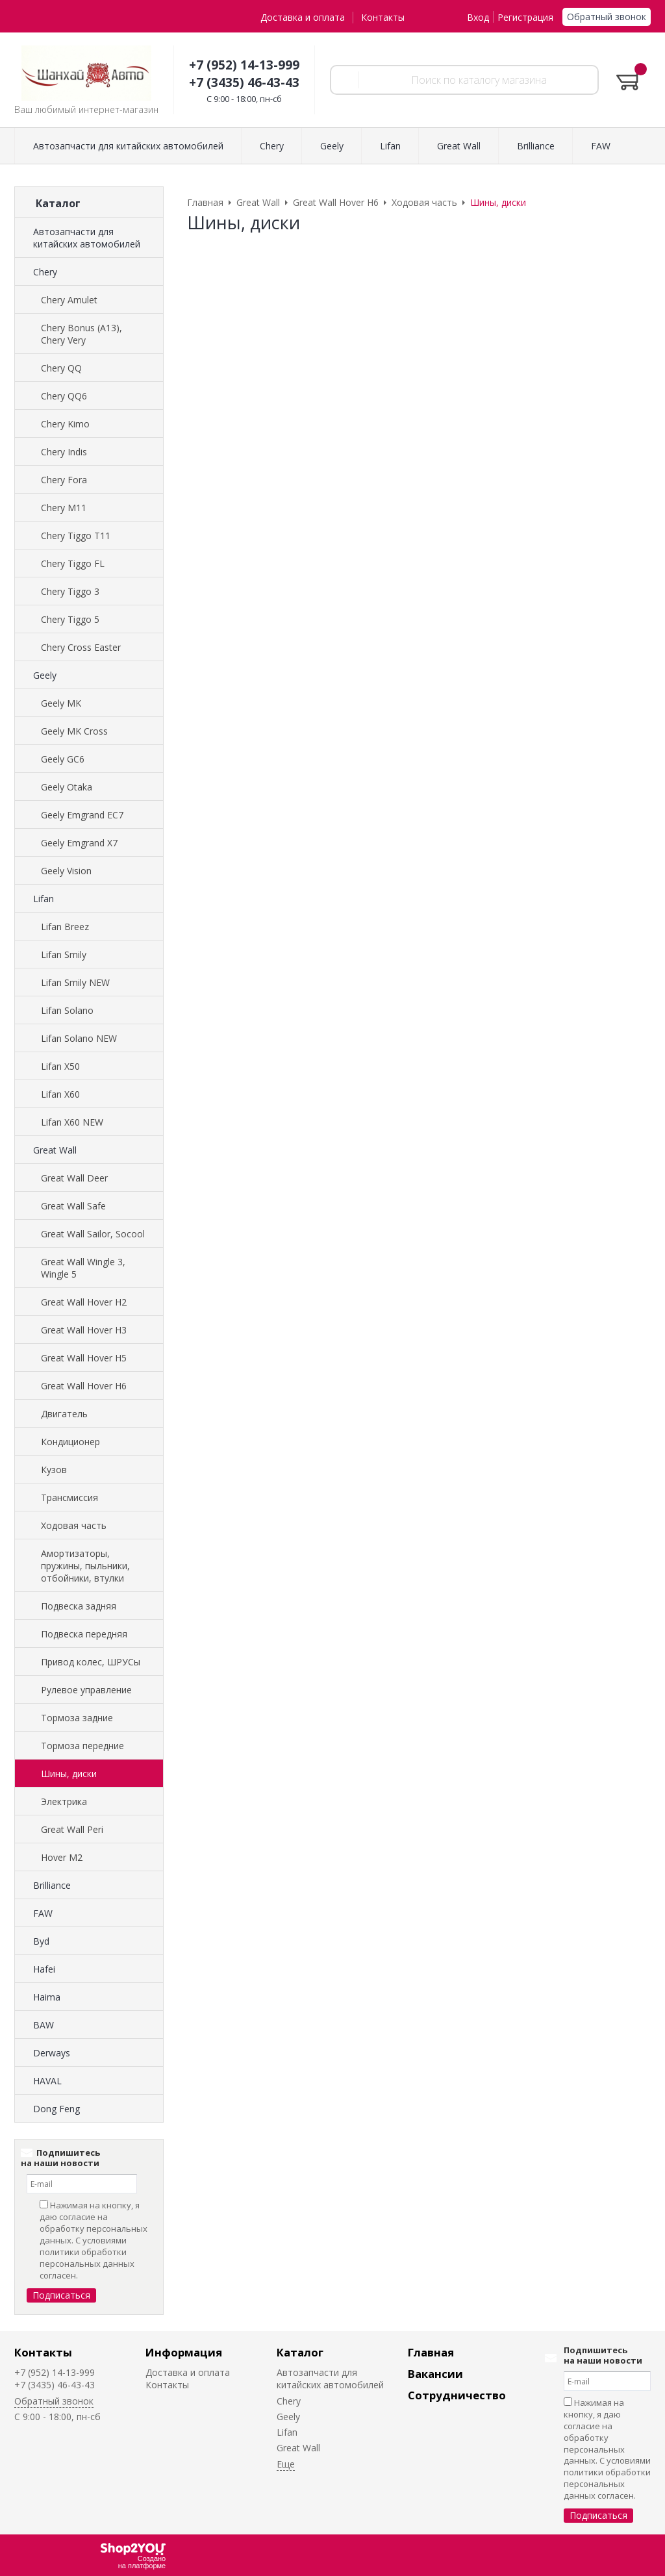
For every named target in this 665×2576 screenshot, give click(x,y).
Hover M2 (61, 1857)
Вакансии (435, 2373)
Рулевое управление (86, 1690)
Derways (51, 2053)
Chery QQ (61, 368)
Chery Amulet (69, 300)
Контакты (383, 17)
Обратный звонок (606, 16)
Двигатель (64, 1414)
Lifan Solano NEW (79, 1038)
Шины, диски (69, 1773)
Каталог (300, 2352)
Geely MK (61, 703)
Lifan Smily (63, 954)
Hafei (44, 1969)
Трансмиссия (69, 1497)
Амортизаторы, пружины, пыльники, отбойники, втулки (85, 1565)
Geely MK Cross (74, 731)
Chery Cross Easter (81, 647)
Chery (45, 272)
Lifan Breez (65, 926)
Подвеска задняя (78, 1606)
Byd (41, 1941)
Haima (46, 1997)
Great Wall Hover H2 (84, 1302)
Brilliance (52, 1885)
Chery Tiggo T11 (75, 535)
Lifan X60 (60, 1094)
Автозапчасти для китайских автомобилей (86, 237)
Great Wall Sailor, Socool (93, 1234)
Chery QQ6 (64, 396)
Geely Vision (66, 871)
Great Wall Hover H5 (84, 1358)
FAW (43, 1913)
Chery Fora (64, 480)
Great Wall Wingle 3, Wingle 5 (83, 1268)
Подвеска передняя (84, 1634)
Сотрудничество (457, 2395)
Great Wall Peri (72, 1829)
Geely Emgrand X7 (79, 843)
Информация (183, 2352)
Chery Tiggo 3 (70, 591)
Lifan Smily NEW (75, 982)
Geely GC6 (62, 759)
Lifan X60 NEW (72, 1122)
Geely (44, 675)
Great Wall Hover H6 (84, 1386)
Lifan (43, 898)
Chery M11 (63, 507)
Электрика (64, 1801)
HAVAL (47, 2081)
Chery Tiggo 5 (70, 619)
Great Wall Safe (73, 1206)
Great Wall (55, 1150)
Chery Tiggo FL (73, 563)
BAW (43, 2025)
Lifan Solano (67, 1010)
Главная (431, 2352)
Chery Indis (64, 452)
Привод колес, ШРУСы (90, 1662)
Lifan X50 (60, 1066)
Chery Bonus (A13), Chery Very (81, 334)
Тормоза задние (77, 1717)
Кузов (54, 1469)
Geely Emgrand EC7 (82, 815)
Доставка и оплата (302, 17)
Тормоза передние (82, 1745)
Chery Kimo (65, 424)
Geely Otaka (66, 787)
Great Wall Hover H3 (84, 1330)
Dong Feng (56, 2108)
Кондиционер (70, 1441)
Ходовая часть (74, 1525)
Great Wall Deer (74, 1178)
